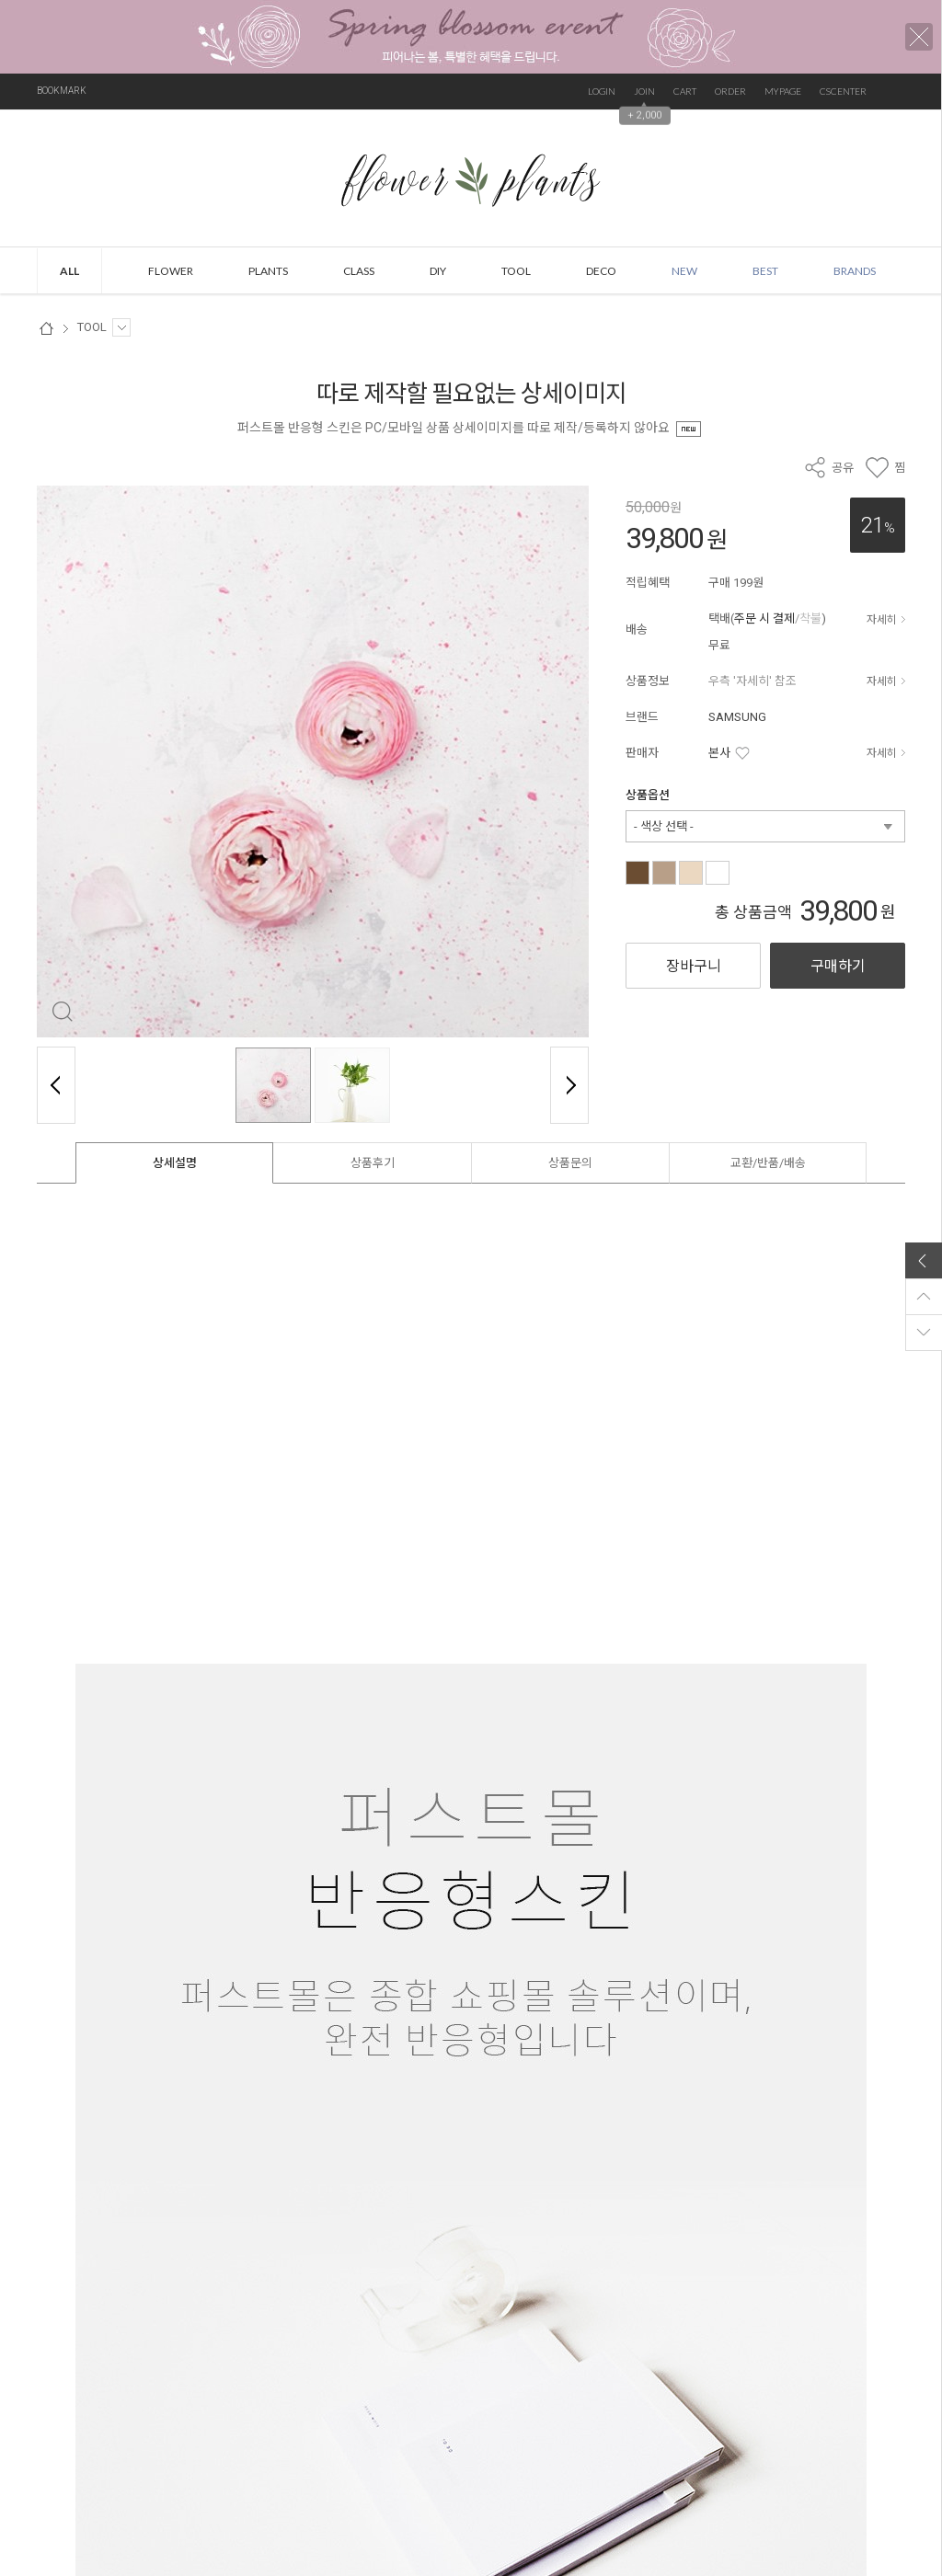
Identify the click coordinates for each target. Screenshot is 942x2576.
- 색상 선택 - (664, 826)
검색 (896, 91)
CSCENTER (843, 91)
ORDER (730, 91)
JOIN (644, 91)
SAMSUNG (737, 717)
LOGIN (601, 91)
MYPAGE (782, 91)
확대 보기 (62, 1012)
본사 (719, 753)
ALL (69, 271)
